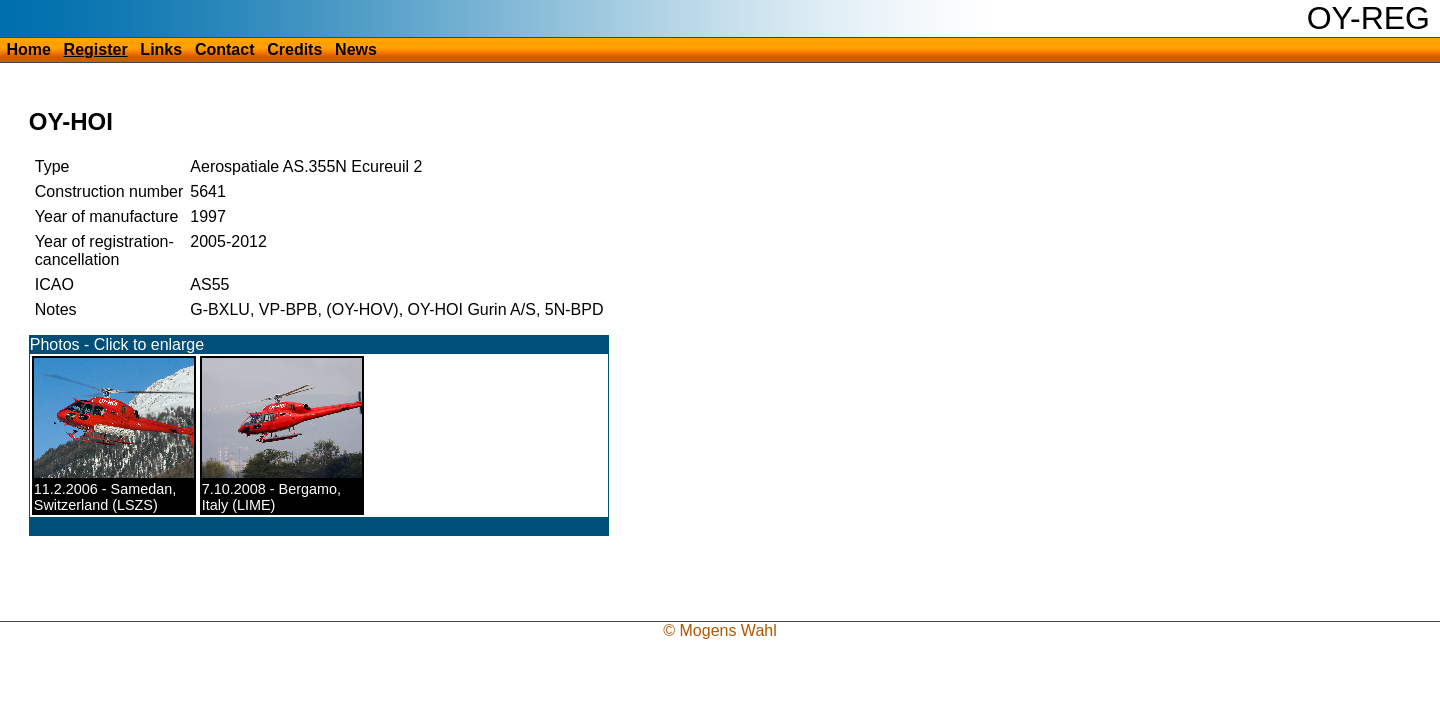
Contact (225, 49)
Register (96, 49)
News (356, 49)
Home (28, 49)
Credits (294, 49)
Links (161, 49)
